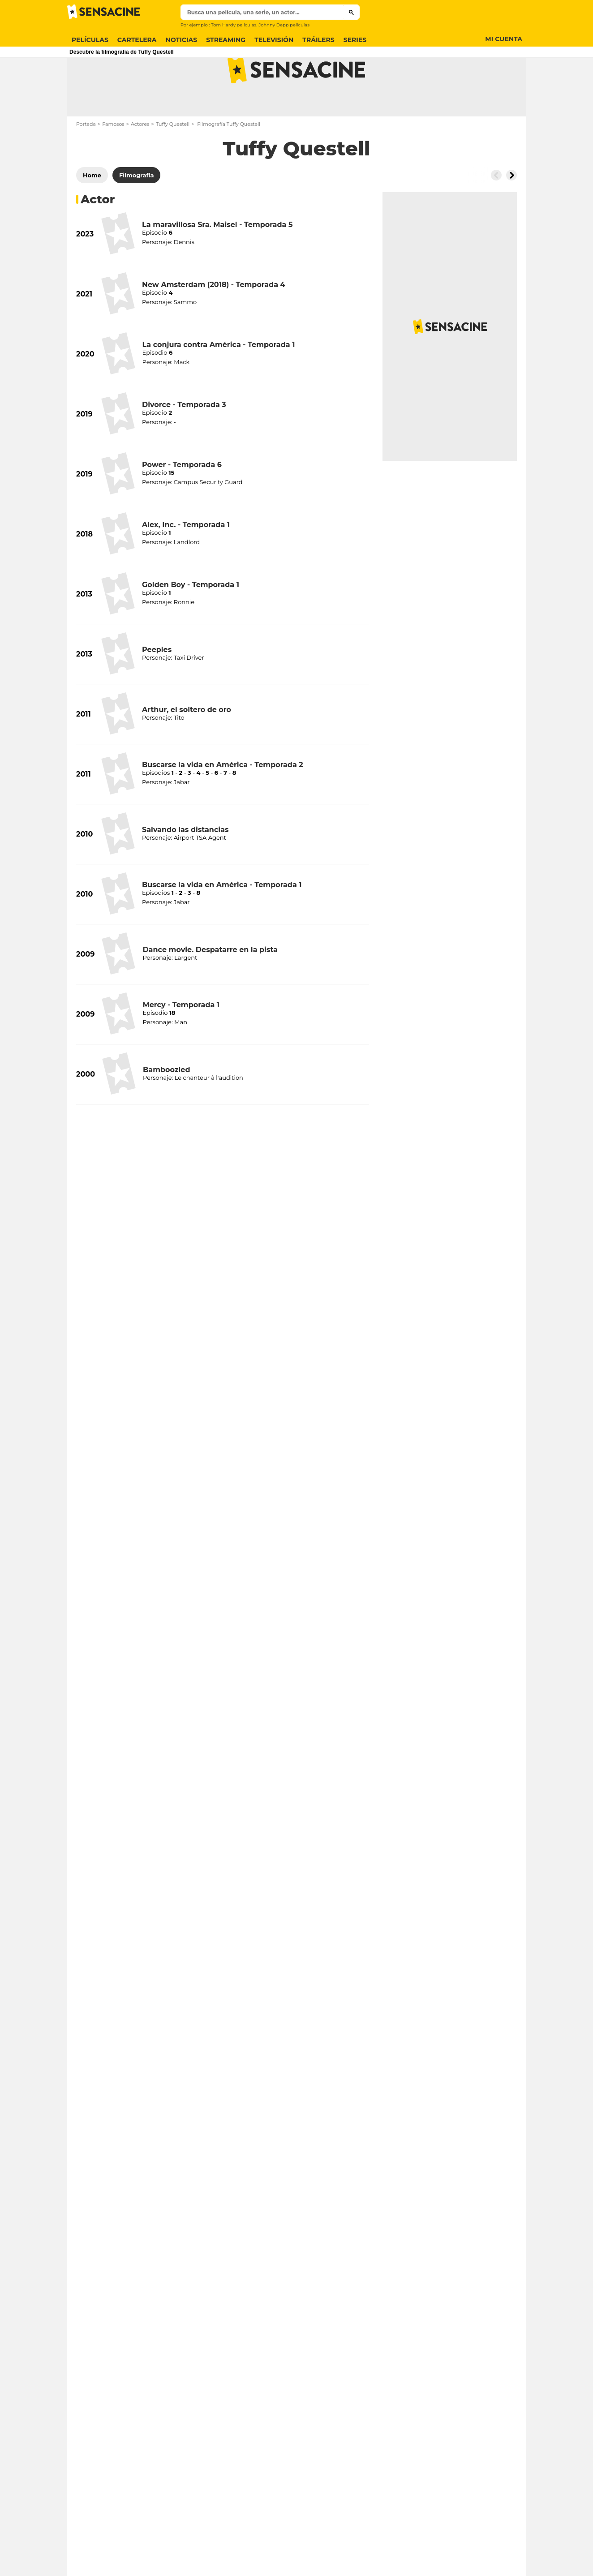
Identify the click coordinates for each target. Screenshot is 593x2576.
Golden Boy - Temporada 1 (190, 620)
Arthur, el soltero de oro (186, 745)
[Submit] (351, 12)
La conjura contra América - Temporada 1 (218, 380)
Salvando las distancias (185, 865)
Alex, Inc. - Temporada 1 (186, 560)
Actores (140, 159)
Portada (86, 159)
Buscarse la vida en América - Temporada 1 (222, 920)
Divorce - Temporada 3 (184, 440)
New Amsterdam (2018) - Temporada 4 (213, 320)
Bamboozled (166, 1105)
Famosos (113, 159)
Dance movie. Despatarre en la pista (210, 985)
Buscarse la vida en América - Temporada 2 (222, 800)
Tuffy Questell (172, 159)
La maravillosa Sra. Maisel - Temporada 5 (217, 260)
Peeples (157, 685)
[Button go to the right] (511, 210)
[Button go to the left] (496, 210)
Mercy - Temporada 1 (180, 1040)
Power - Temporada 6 (182, 500)
